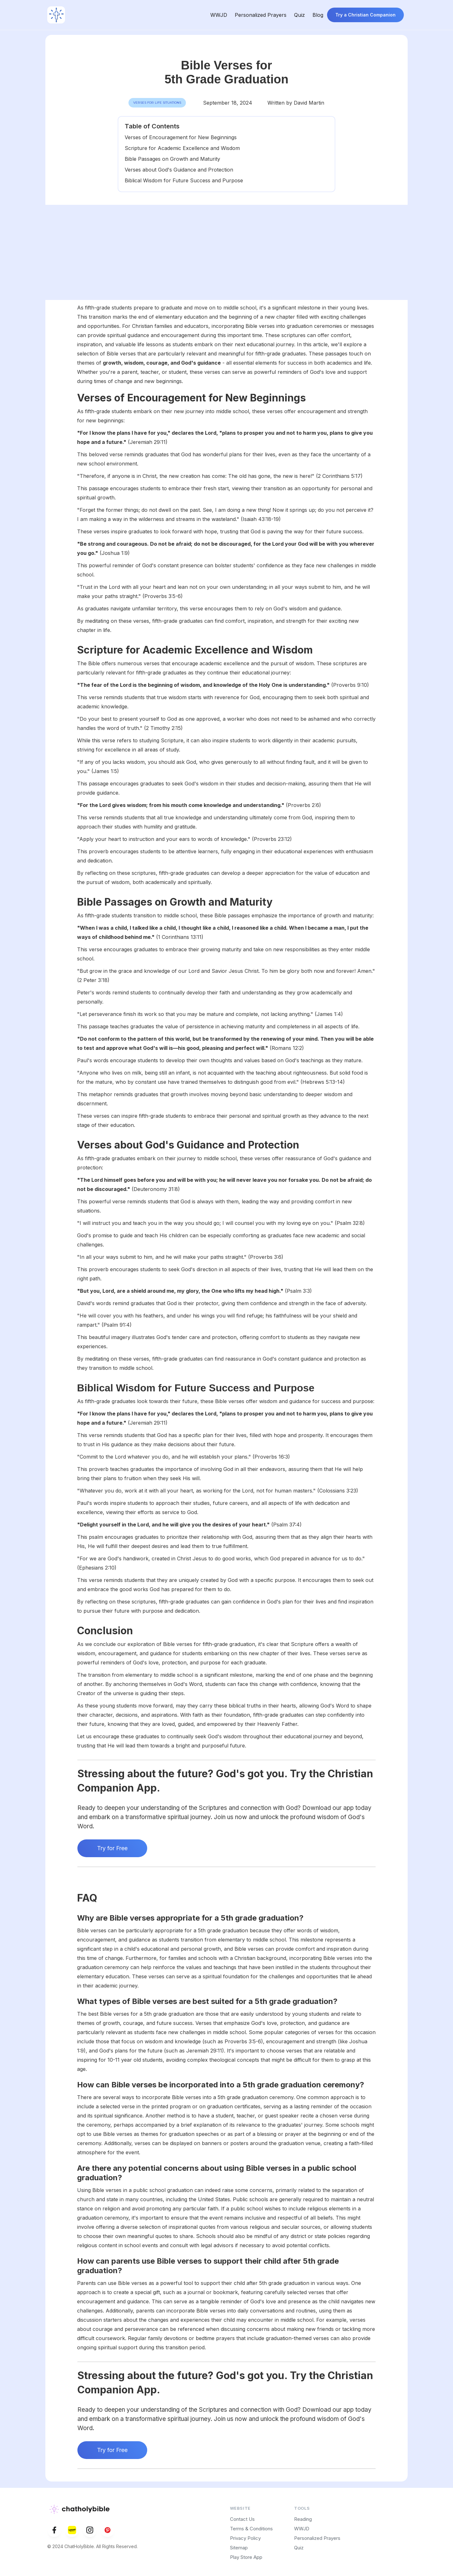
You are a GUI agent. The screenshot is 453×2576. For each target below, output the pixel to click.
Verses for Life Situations (157, 103)
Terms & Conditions (251, 2529)
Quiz (299, 15)
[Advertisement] (226, 252)
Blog (317, 15)
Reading (303, 2519)
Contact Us (242, 2519)
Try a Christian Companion (365, 14)
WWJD (218, 15)
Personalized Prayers (260, 15)
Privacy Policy (245, 2538)
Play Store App (246, 2557)
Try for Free (112, 1848)
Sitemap (239, 2548)
